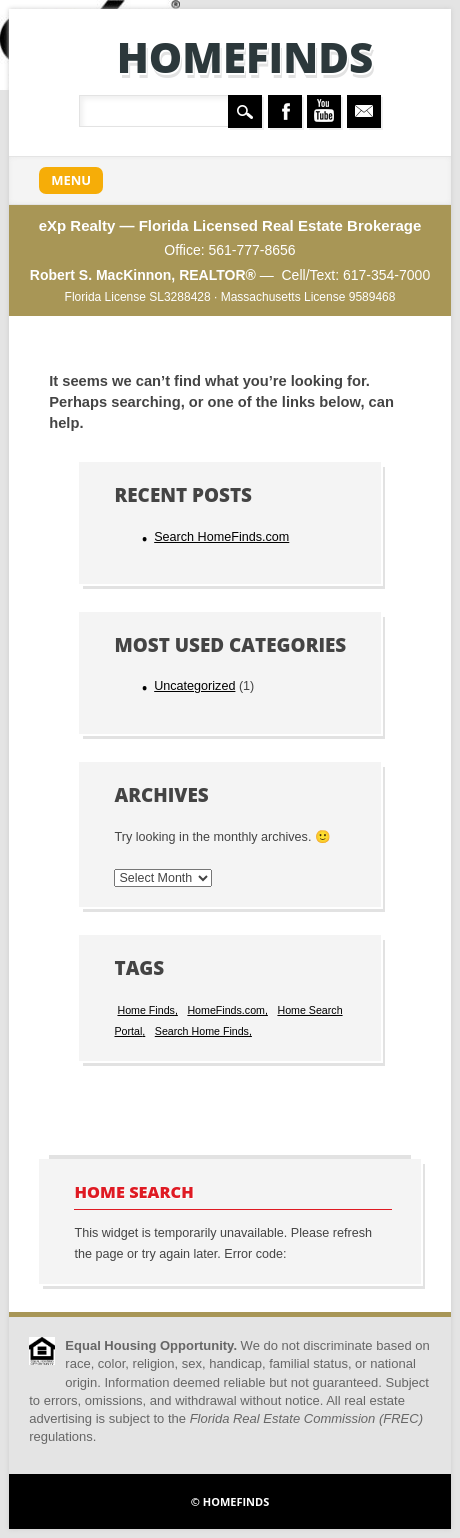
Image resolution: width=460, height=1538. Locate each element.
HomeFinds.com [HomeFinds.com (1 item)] (226, 1010)
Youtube (324, 111)
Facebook (285, 111)
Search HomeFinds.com (221, 537)
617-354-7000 (386, 275)
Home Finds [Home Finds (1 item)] (145, 1010)
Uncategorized (194, 686)
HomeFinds (245, 56)
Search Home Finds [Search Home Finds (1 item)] (202, 1031)
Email (364, 111)
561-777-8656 (251, 250)
